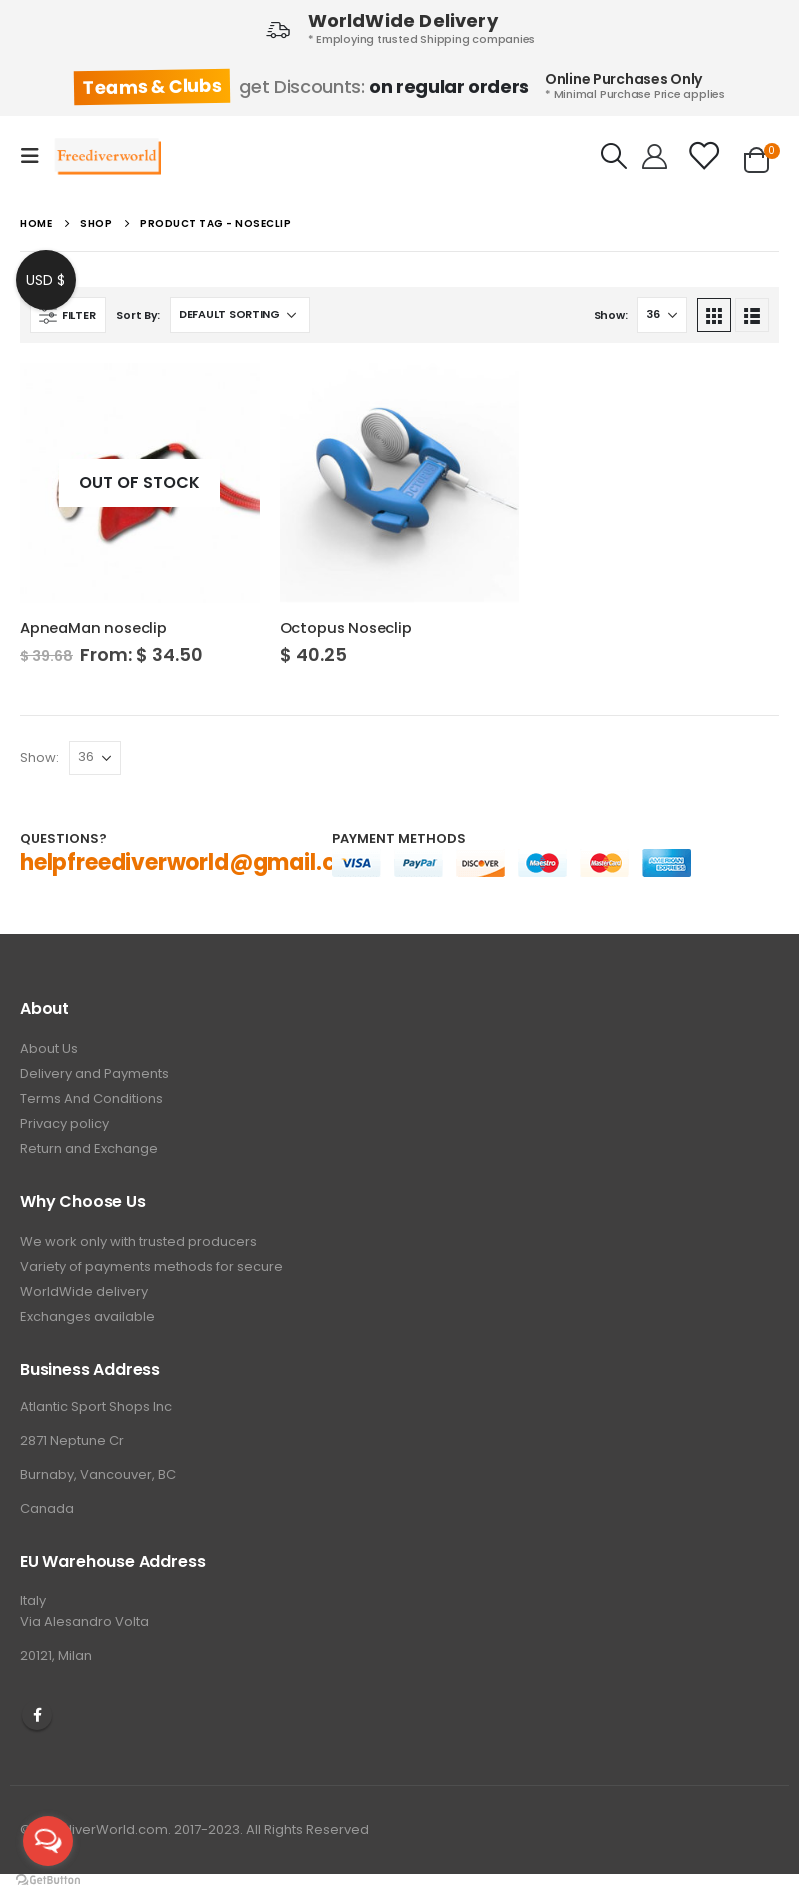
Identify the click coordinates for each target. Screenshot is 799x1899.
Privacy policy (64, 1123)
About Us (49, 1048)
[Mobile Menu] (36, 156)
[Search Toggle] (614, 156)
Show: (611, 315)
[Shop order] (240, 315)
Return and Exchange (89, 1148)
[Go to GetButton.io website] (48, 1879)
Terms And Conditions (91, 1098)
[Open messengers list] (48, 1841)
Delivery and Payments (94, 1073)
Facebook (37, 1715)
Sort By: (138, 315)
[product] (140, 483)
